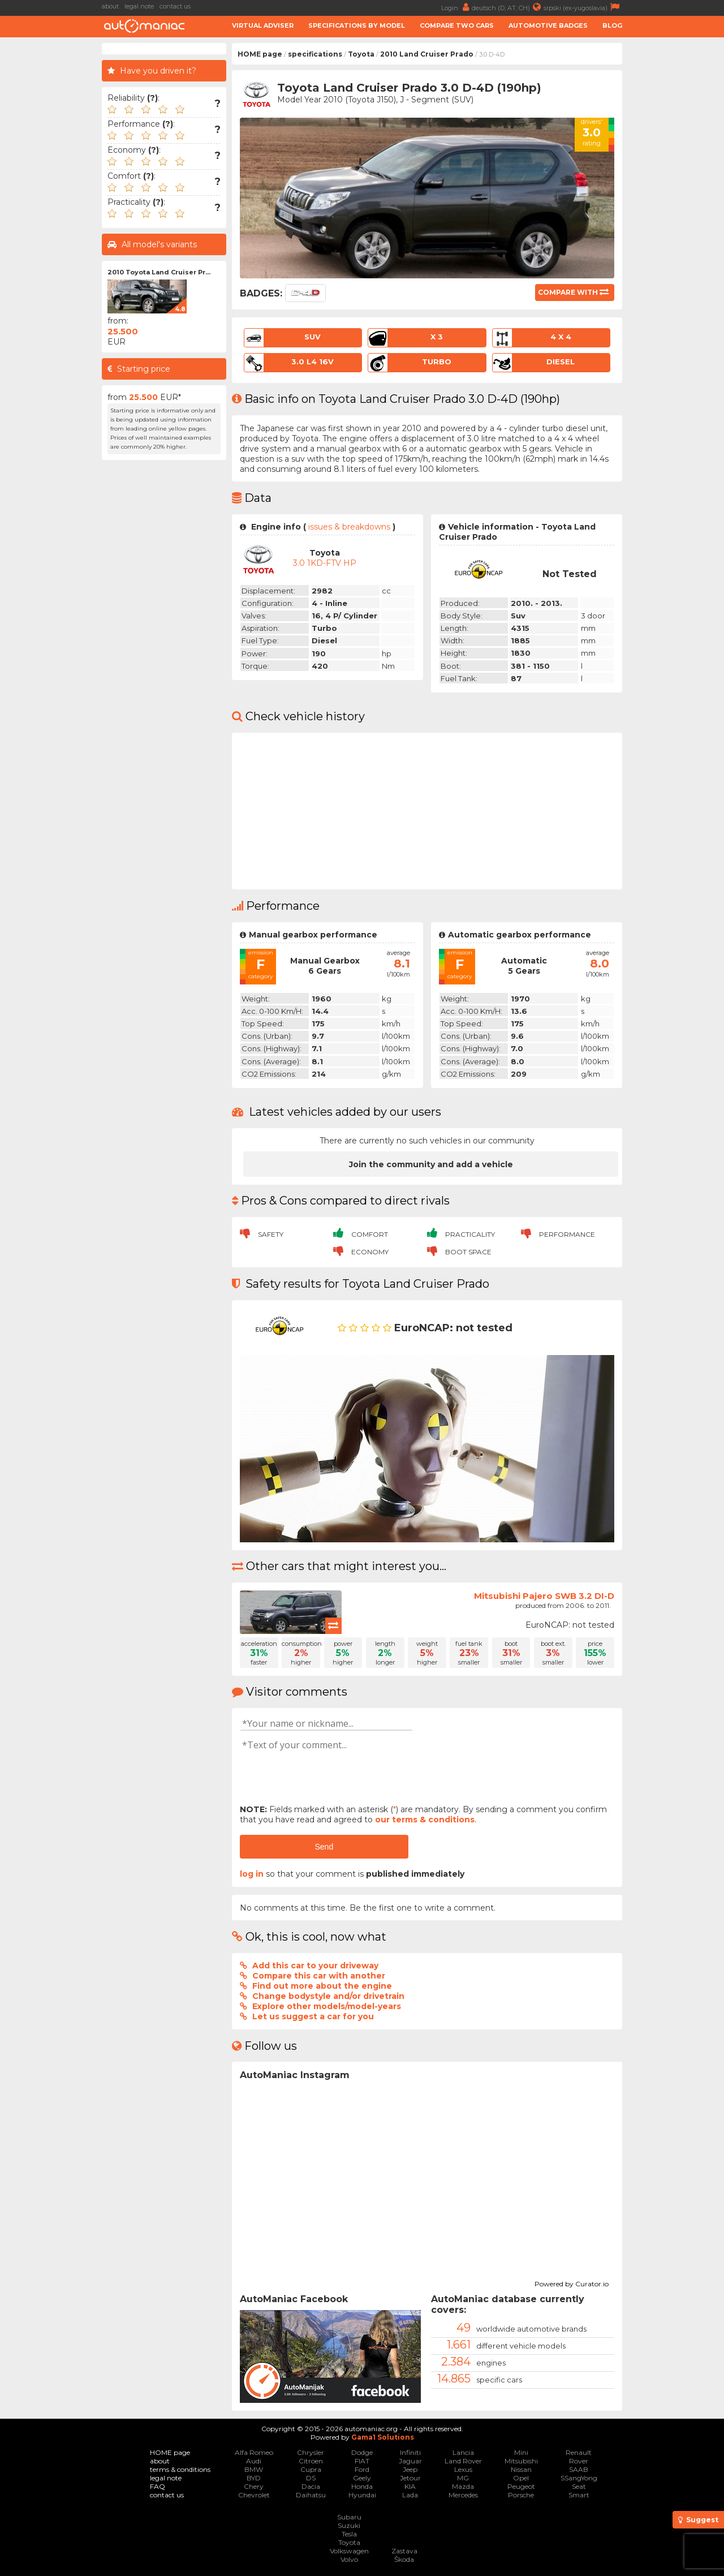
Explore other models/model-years (326, 2006)
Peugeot (521, 2486)
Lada (410, 2495)
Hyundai (362, 2495)
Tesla (349, 2534)
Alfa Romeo (254, 2452)
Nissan (521, 2469)
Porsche (521, 2495)
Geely (362, 2478)
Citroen (311, 2461)
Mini (521, 2452)
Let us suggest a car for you (313, 2016)
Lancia (463, 2452)
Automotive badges (548, 25)
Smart (578, 2495)
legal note (139, 6)
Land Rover (463, 2461)
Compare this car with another (318, 1976)
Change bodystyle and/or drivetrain (328, 1996)
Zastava (404, 2551)
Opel (521, 2478)
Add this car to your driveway (315, 1965)
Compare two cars (457, 25)
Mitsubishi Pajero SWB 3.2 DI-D (544, 1595)
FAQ (157, 2486)
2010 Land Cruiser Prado (426, 54)
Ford (362, 2469)
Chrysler (310, 2452)
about (110, 6)
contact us (175, 6)
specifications (315, 54)
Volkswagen (349, 2551)
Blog (612, 25)
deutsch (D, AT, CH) (508, 7)
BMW (253, 2469)
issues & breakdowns (349, 527)
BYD (254, 2478)
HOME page (260, 54)
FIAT (362, 2461)
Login (456, 7)
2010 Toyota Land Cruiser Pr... (158, 272)
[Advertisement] (676, 212)
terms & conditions (180, 2469)
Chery (254, 2486)
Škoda (404, 2559)
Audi (253, 2461)
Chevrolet (254, 2495)
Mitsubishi (521, 2461)
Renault (579, 2452)
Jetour (410, 2478)
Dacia (310, 2486)
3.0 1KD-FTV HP (324, 563)
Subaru (349, 2517)
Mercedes (463, 2495)
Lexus (463, 2469)
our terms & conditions (425, 1819)
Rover (578, 2461)
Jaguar (410, 2461)
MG (463, 2478)
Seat (579, 2486)
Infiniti (410, 2452)
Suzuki (349, 2525)
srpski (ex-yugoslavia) (583, 7)
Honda (362, 2486)
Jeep (410, 2469)
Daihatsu (311, 2495)
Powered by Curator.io (572, 2282)
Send (323, 1846)
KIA (410, 2486)
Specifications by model (356, 25)
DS (311, 2478)
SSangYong (579, 2478)
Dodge (362, 2452)
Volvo (349, 2559)
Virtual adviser (263, 25)
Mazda (463, 2486)
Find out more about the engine (322, 1986)
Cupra (310, 2469)
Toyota (361, 54)
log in (252, 1874)
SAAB (578, 2469)
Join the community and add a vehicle (431, 1164)
